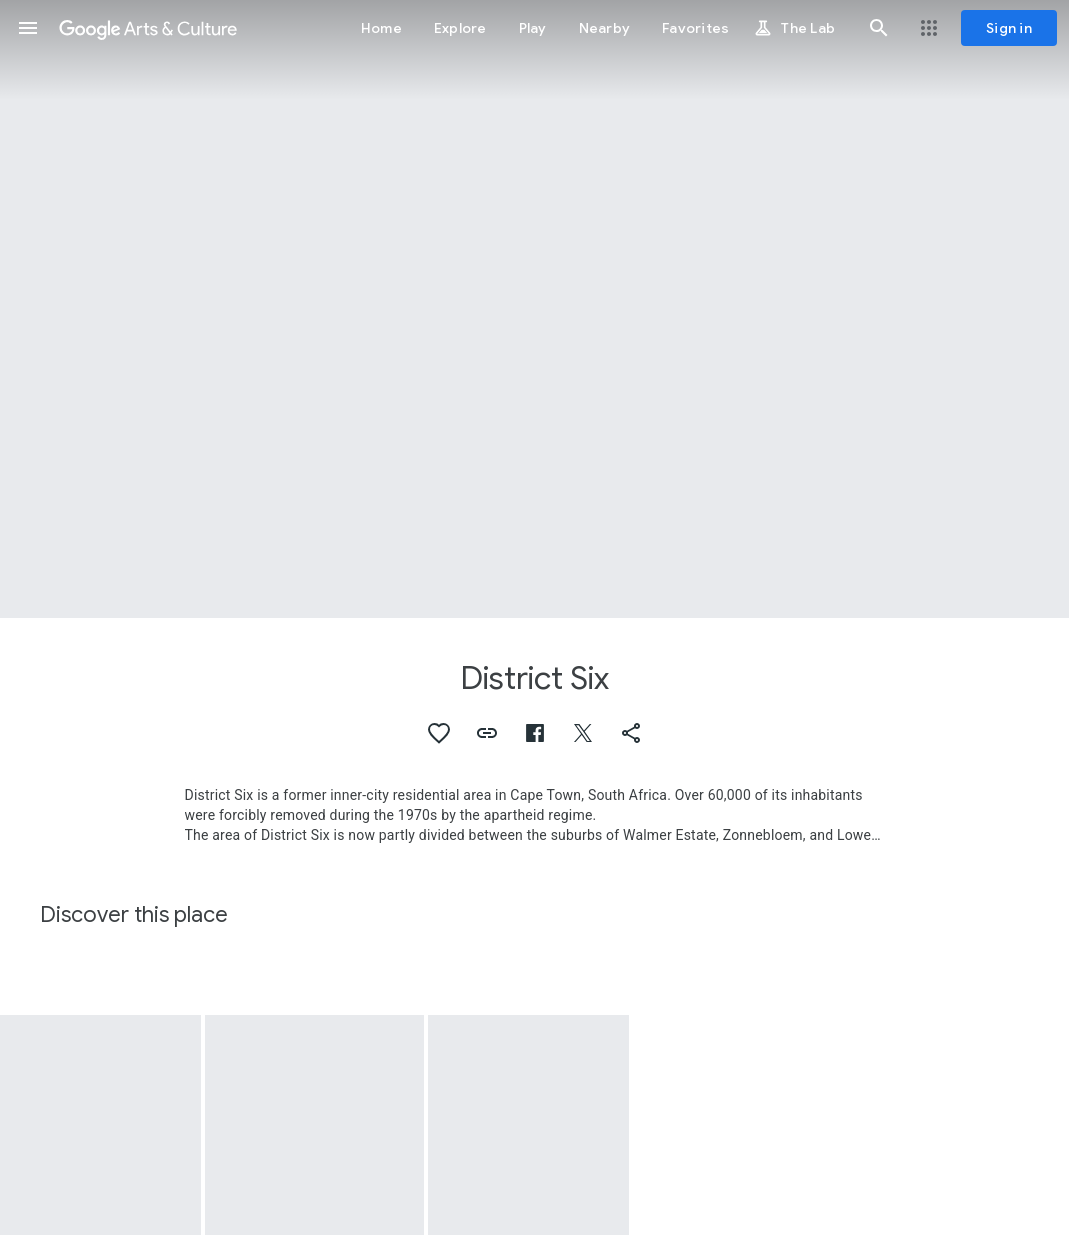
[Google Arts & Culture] (148, 28)
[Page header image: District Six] (534, 309)
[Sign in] (1009, 28)
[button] (28, 28)
